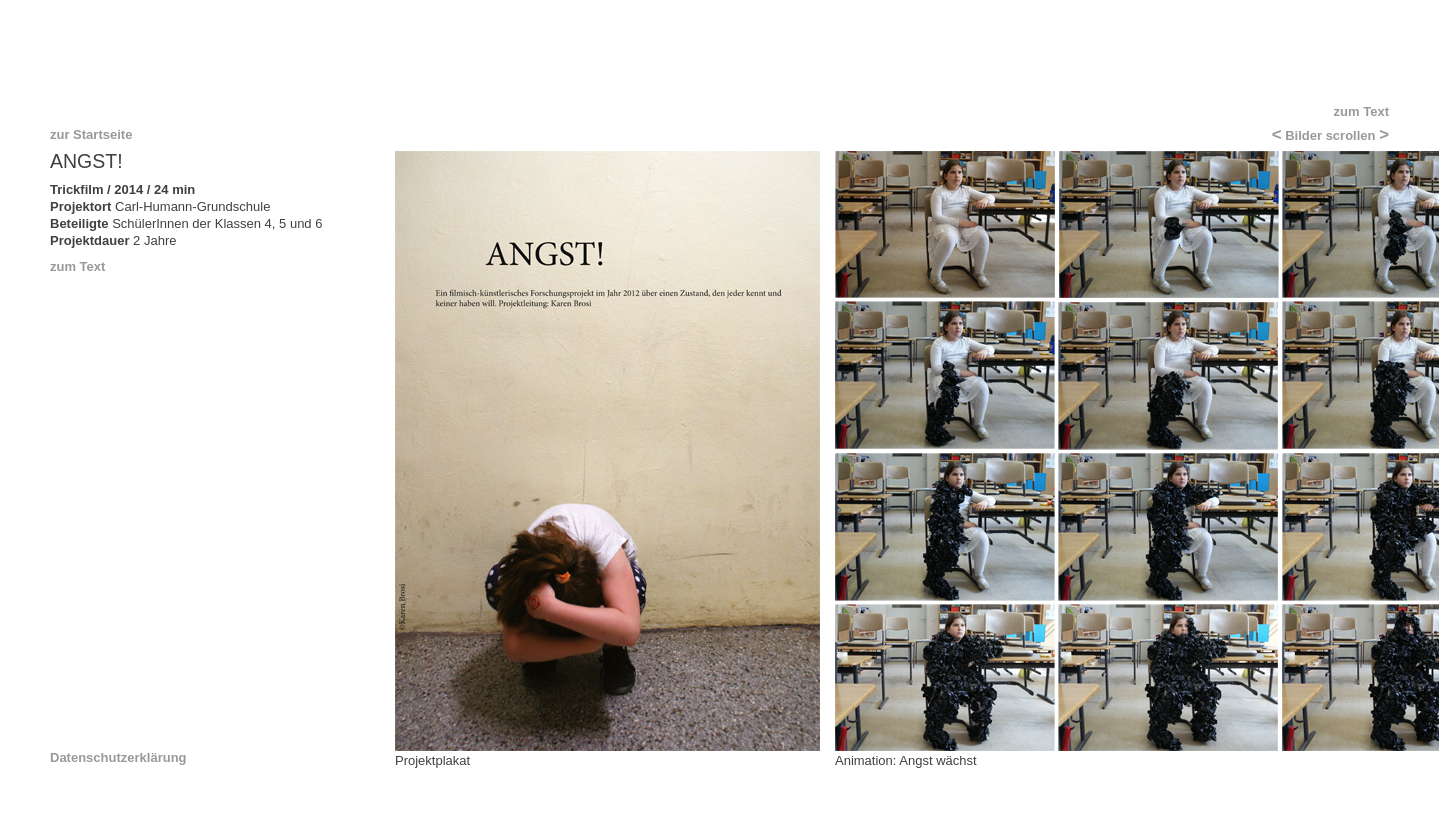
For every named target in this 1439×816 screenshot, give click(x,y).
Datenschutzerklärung (118, 758)
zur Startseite (91, 134)
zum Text (1361, 111)
